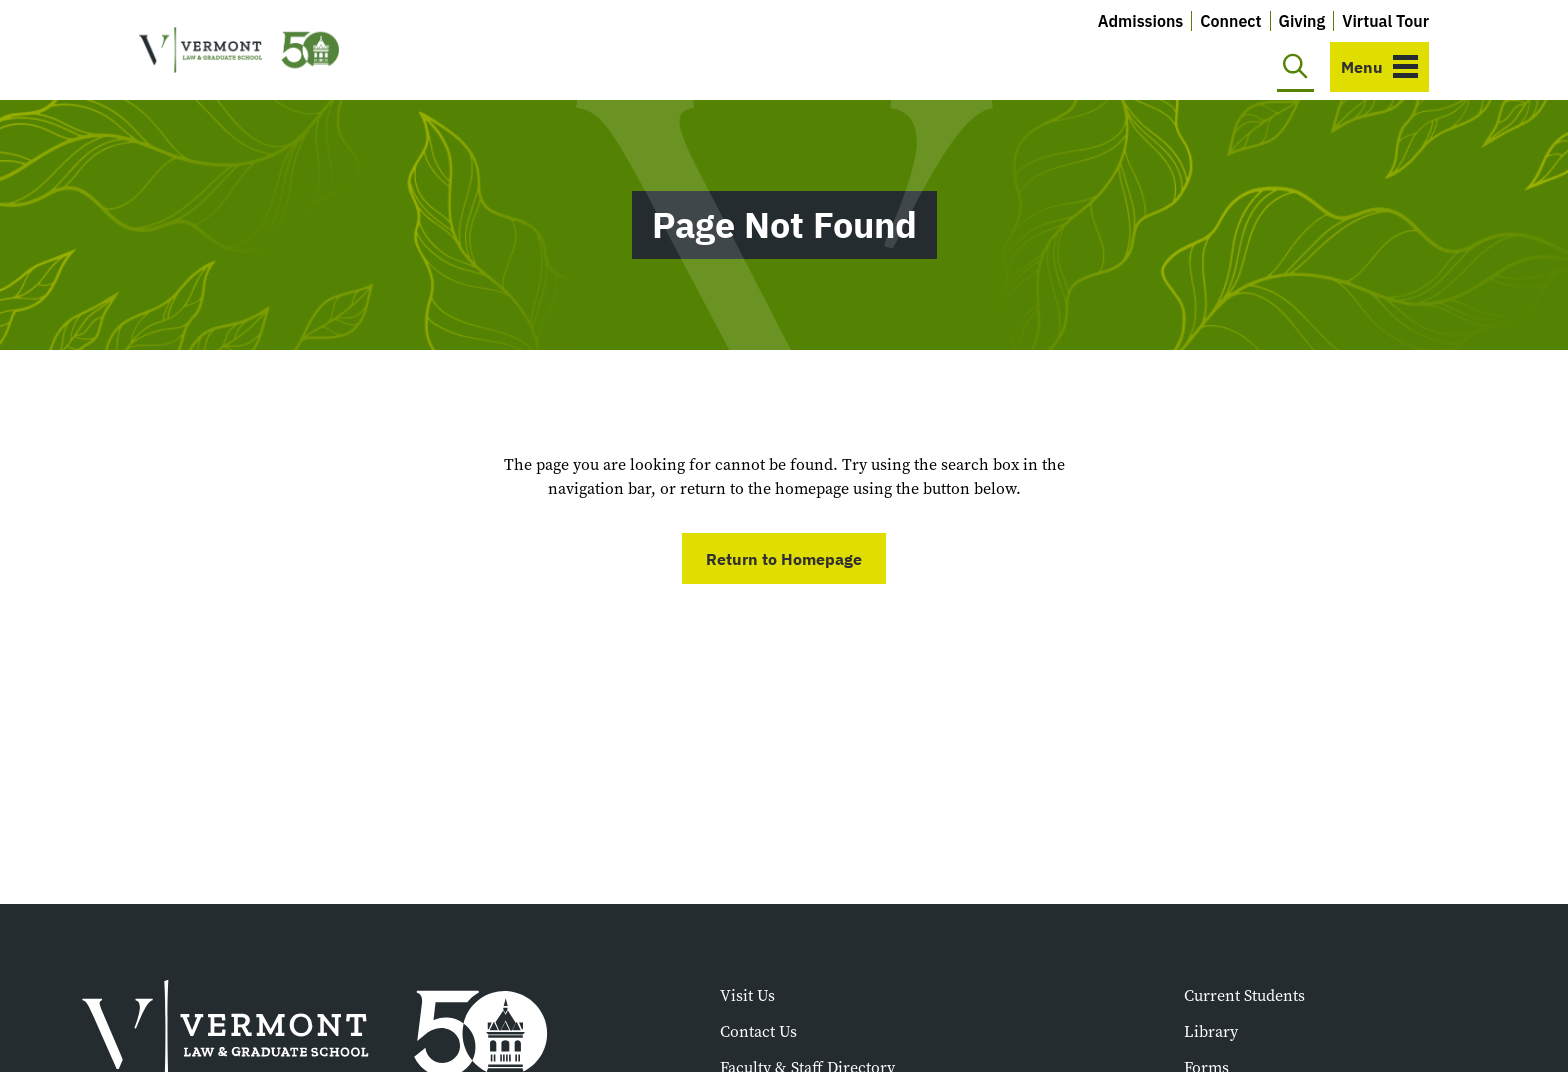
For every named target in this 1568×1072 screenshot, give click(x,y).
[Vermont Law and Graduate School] (239, 50)
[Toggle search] (1295, 67)
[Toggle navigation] (1379, 67)
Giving (1302, 21)
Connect (1230, 21)
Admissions (1141, 21)
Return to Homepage (784, 559)
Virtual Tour (1385, 21)
